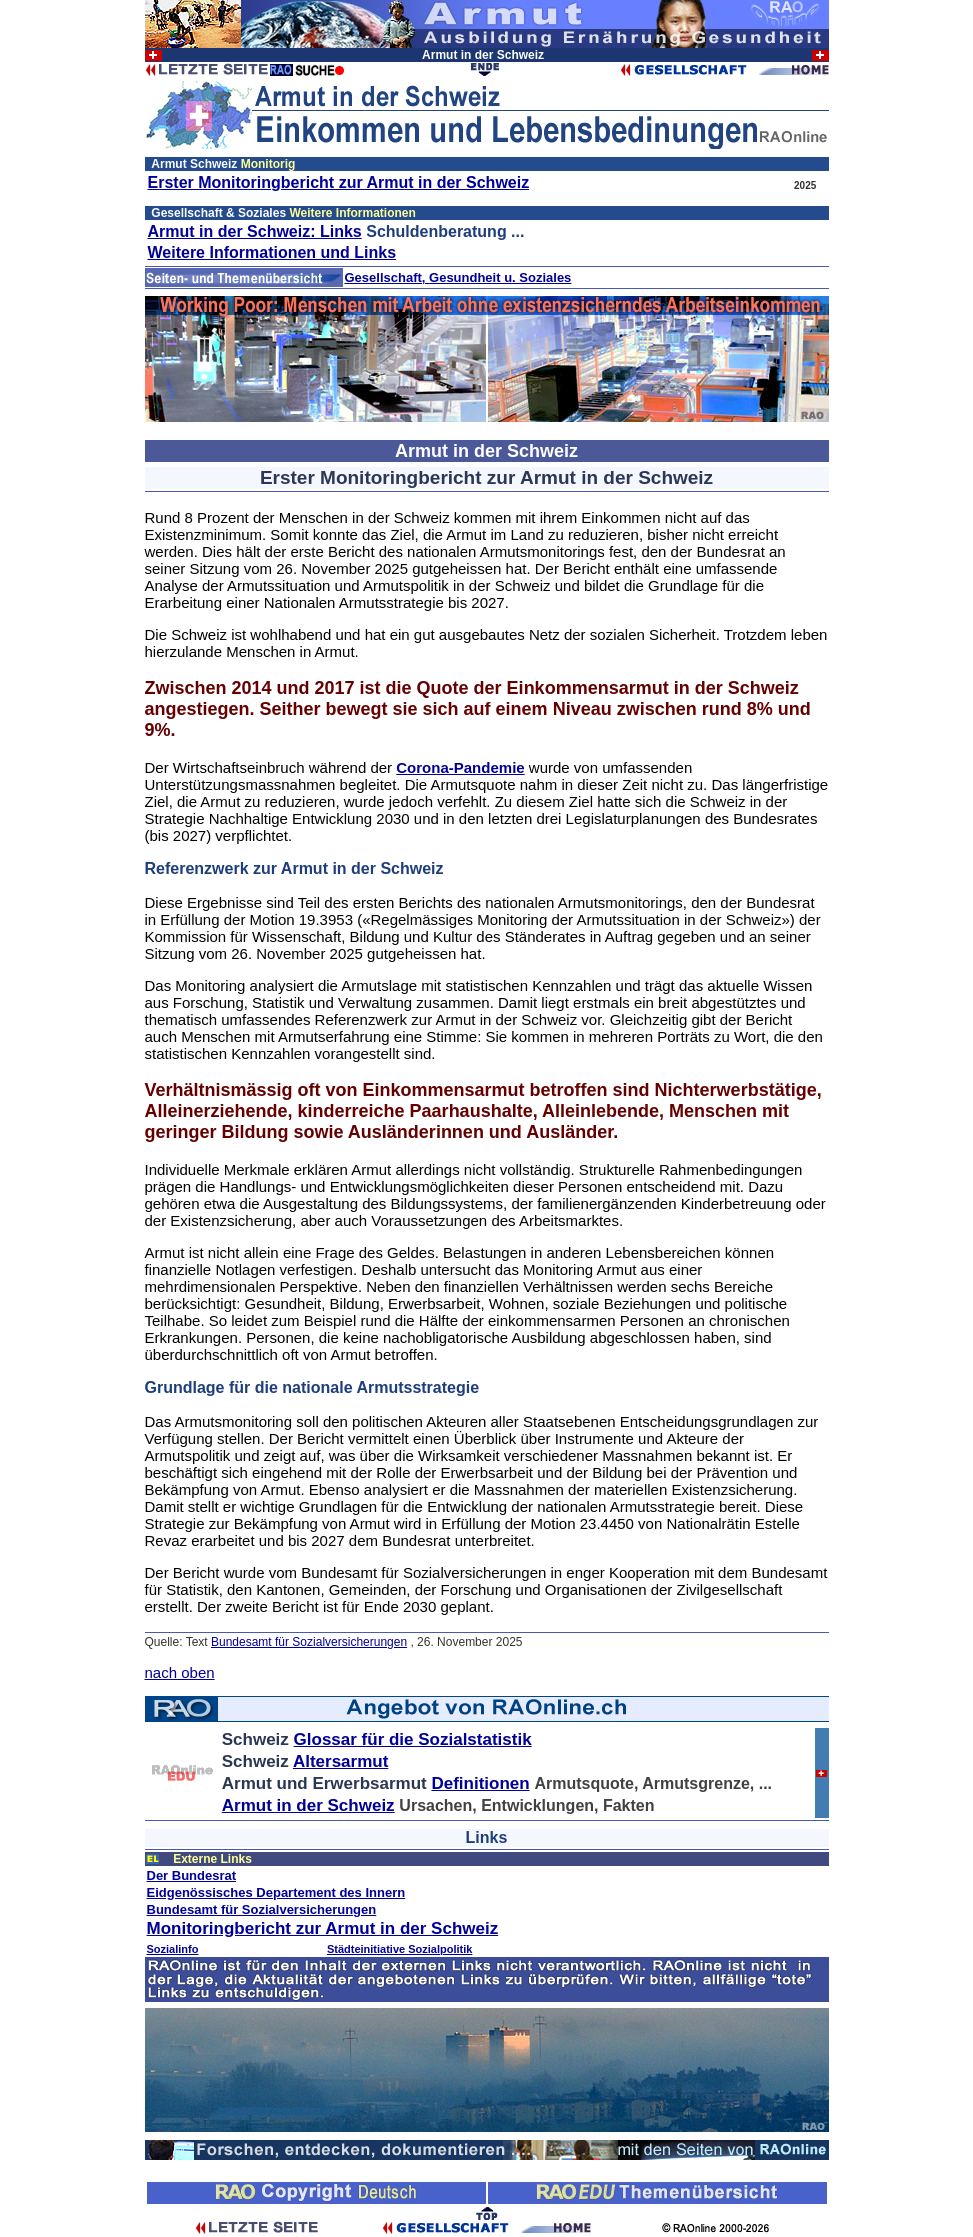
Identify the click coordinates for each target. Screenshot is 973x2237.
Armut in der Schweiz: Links (255, 231)
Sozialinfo (173, 1949)
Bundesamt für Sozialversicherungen (309, 1642)
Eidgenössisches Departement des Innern (276, 1892)
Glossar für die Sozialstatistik (413, 1739)
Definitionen (480, 1783)
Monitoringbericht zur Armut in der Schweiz (323, 1928)
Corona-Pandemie (460, 767)
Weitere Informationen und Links (272, 252)
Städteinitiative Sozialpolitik (399, 1949)
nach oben (180, 1672)
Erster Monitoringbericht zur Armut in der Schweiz (339, 182)
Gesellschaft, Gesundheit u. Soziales (458, 277)
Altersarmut (340, 1761)
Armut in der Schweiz (308, 1805)
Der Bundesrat (192, 1875)
